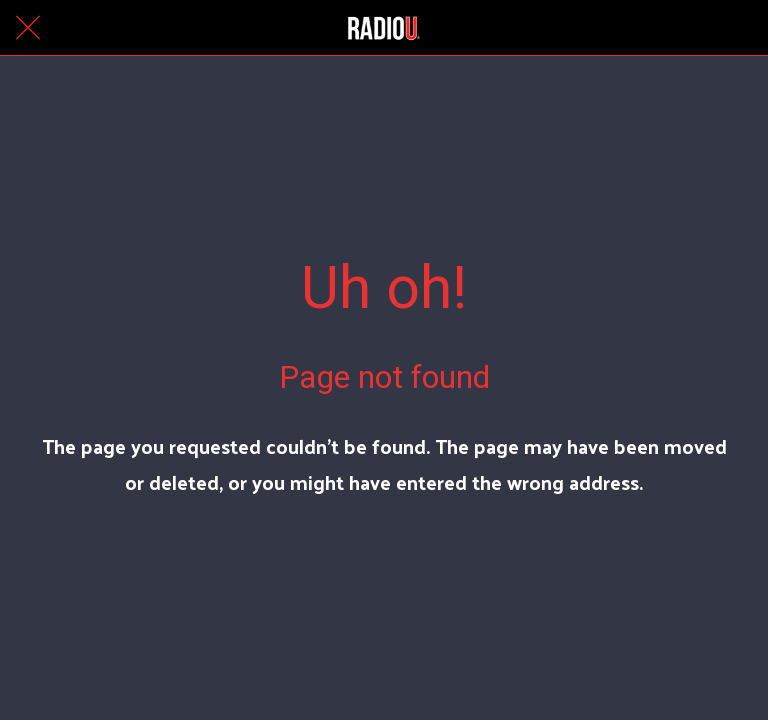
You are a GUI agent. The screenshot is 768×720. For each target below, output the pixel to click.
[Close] (28, 28)
